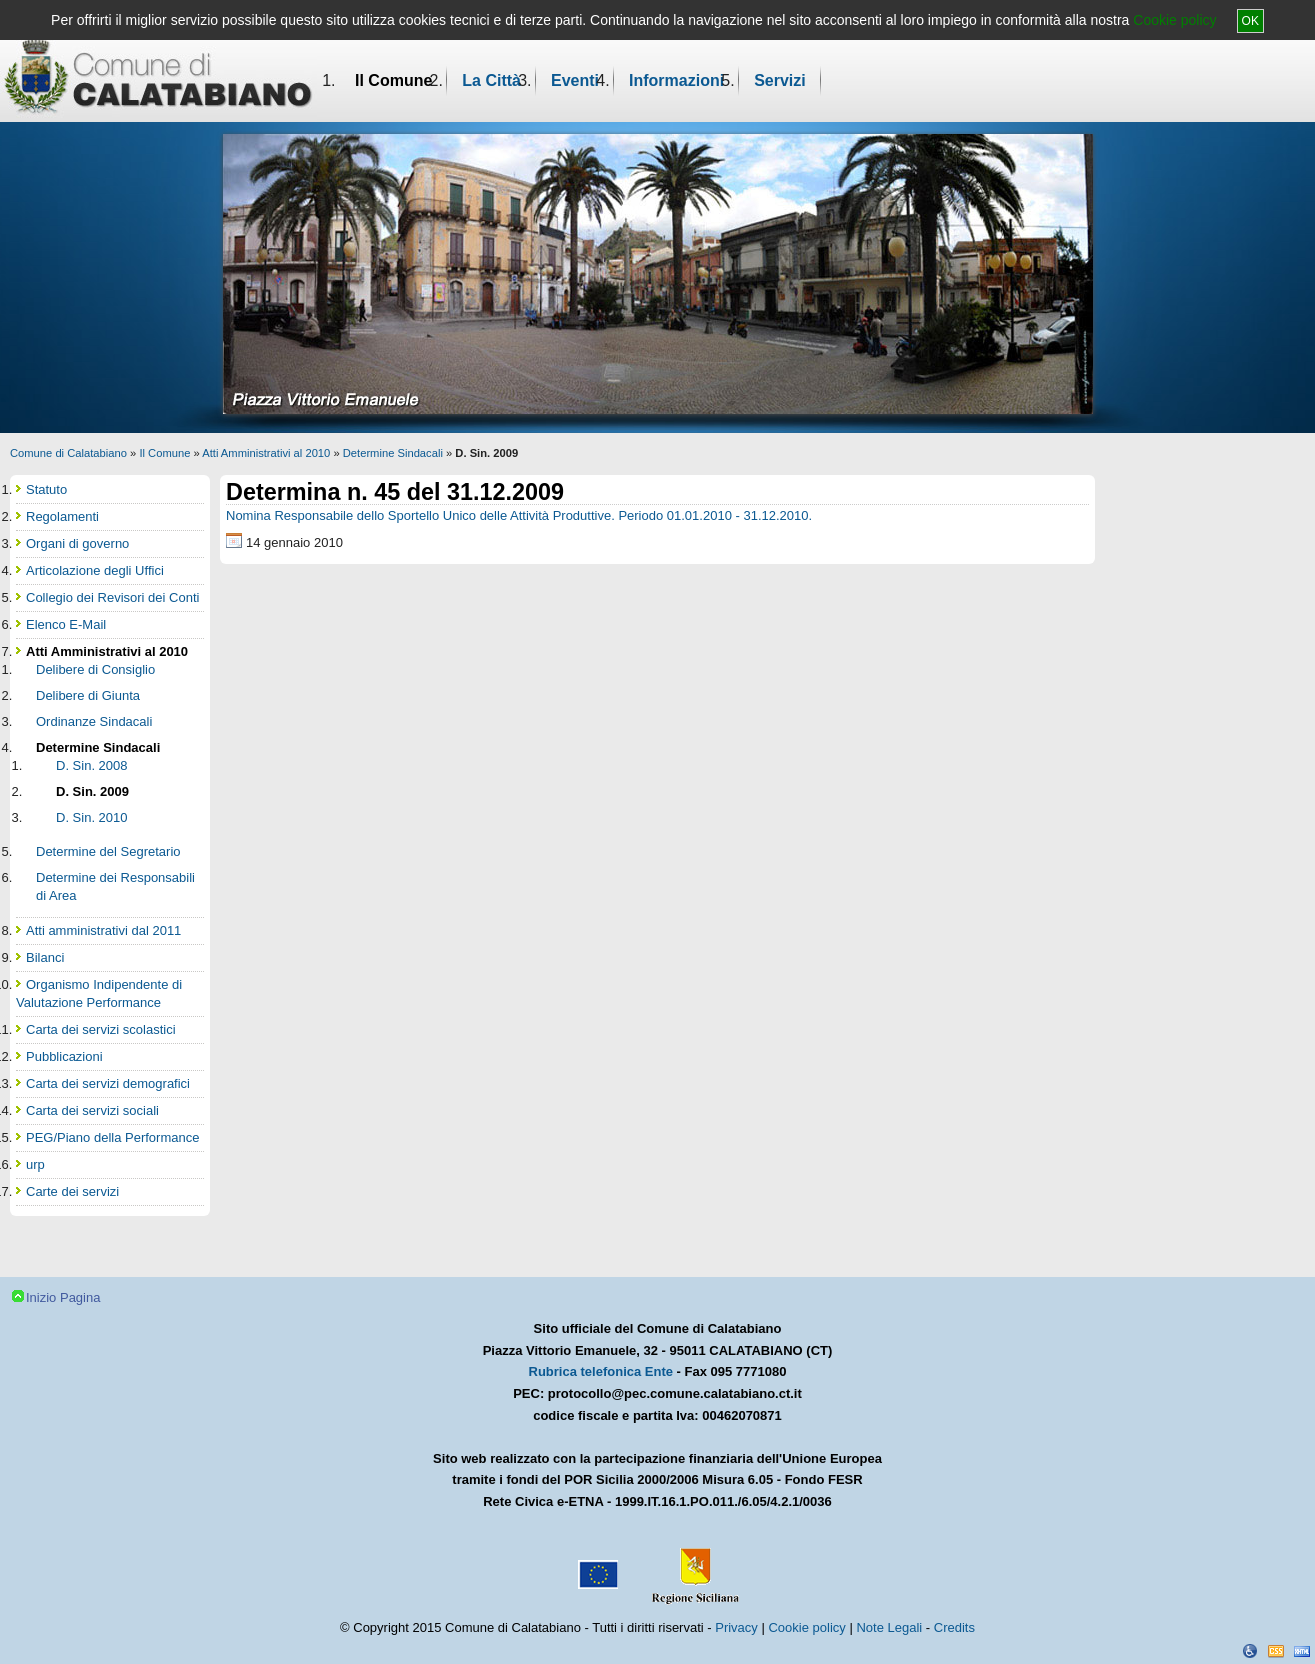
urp (35, 1164)
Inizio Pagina (63, 1297)
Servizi (780, 80)
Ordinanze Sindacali (94, 721)
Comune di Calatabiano (68, 453)
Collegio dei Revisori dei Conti (112, 597)
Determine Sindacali (393, 453)
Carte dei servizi (72, 1191)
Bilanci (45, 957)
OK (1250, 21)
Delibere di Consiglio (95, 669)
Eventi (575, 80)
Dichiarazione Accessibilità (1250, 1651)
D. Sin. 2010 (92, 817)
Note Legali (889, 1627)
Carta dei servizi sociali (92, 1110)
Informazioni (676, 80)
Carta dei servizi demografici (108, 1083)
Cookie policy (1174, 20)
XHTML (1302, 1651)
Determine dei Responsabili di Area (115, 886)
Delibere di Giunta (88, 695)
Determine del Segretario (108, 851)
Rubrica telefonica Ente (601, 1371)
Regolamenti (62, 516)
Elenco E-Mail (66, 624)
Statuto (46, 489)
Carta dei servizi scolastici (101, 1029)
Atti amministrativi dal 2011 (103, 930)
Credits (954, 1627)
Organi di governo (77, 543)
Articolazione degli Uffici (95, 570)
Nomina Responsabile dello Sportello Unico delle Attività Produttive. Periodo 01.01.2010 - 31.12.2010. (519, 515)
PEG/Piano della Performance (112, 1137)
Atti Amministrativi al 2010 (266, 453)
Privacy (736, 1627)
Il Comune (393, 80)
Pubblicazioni (64, 1056)
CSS (1276, 1651)
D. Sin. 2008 (92, 765)
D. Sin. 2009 (92, 791)
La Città (491, 80)
